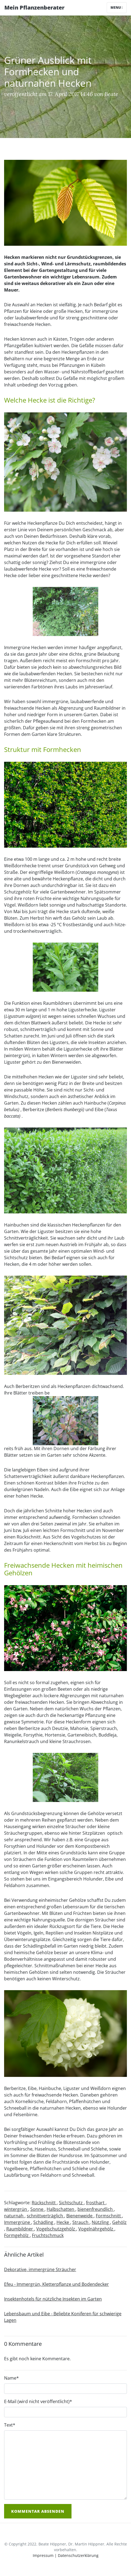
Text (9, 2425)
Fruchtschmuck (48, 2235)
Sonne (37, 2209)
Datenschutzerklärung (78, 2555)
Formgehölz (17, 2235)
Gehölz (119, 2222)
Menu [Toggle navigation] (117, 7)
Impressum (43, 2555)
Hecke (63, 2222)
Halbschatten (61, 2209)
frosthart (96, 2203)
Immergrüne (17, 2222)
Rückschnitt (44, 2203)
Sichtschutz (71, 2203)
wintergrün (16, 2209)
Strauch (81, 2222)
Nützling (101, 2222)
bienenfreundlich (96, 2209)
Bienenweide (80, 2216)
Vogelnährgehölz (96, 2229)
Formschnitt (109, 2216)
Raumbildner (20, 2229)
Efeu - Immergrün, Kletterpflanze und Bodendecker (56, 2284)
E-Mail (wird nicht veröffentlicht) (38, 2401)
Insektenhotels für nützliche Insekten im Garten (53, 2299)
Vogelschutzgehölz (56, 2229)
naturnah (14, 2216)
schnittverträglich (45, 2216)
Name (11, 2378)
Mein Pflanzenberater (34, 7)
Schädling (43, 2222)
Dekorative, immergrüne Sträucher (40, 2269)
